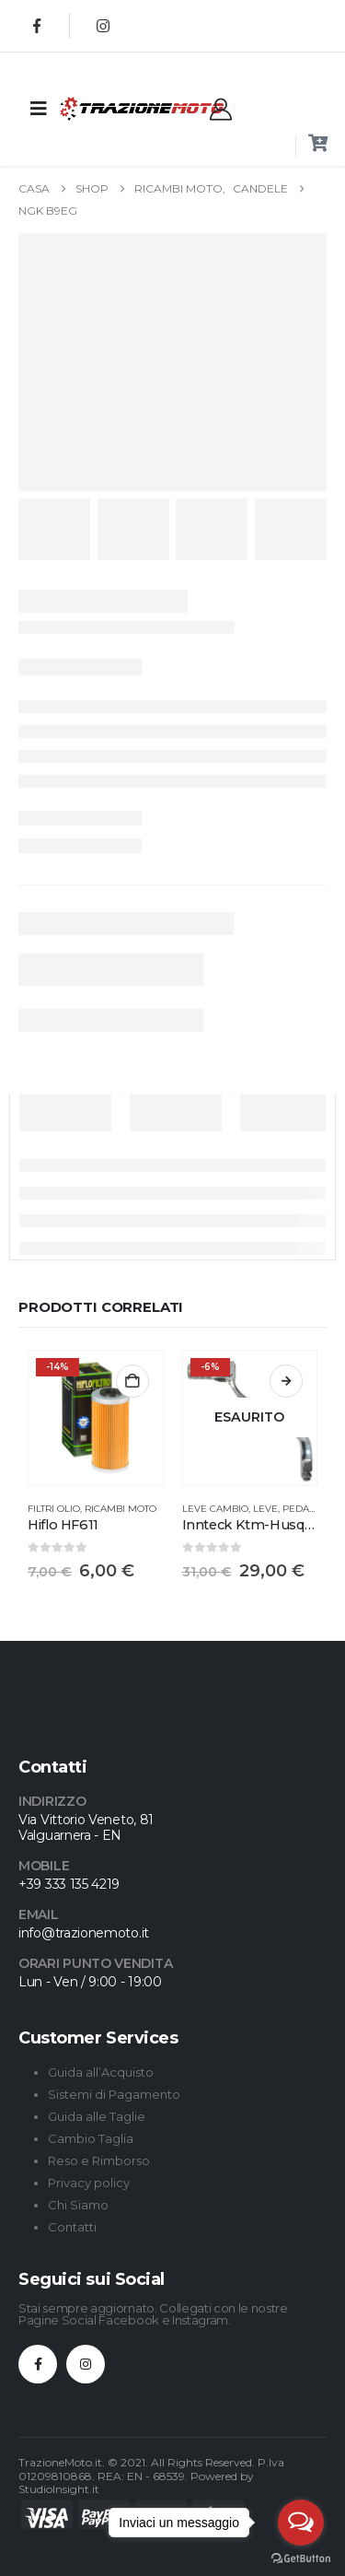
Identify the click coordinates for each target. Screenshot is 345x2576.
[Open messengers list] (301, 2523)
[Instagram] (103, 25)
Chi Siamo (78, 2204)
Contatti (72, 2226)
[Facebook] (36, 25)
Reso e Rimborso (99, 2160)
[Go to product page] (96, 1418)
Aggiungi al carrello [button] (132, 1381)
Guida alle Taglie (96, 2116)
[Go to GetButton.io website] (300, 2557)
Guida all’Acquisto (101, 2072)
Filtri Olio (54, 1509)
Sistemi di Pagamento (114, 2094)
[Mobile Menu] (38, 108)
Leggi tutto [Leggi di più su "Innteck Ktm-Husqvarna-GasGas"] (286, 1381)
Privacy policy (89, 2182)
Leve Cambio (215, 1509)
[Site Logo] (105, 108)
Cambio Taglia (90, 2138)
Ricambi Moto (120, 1509)
